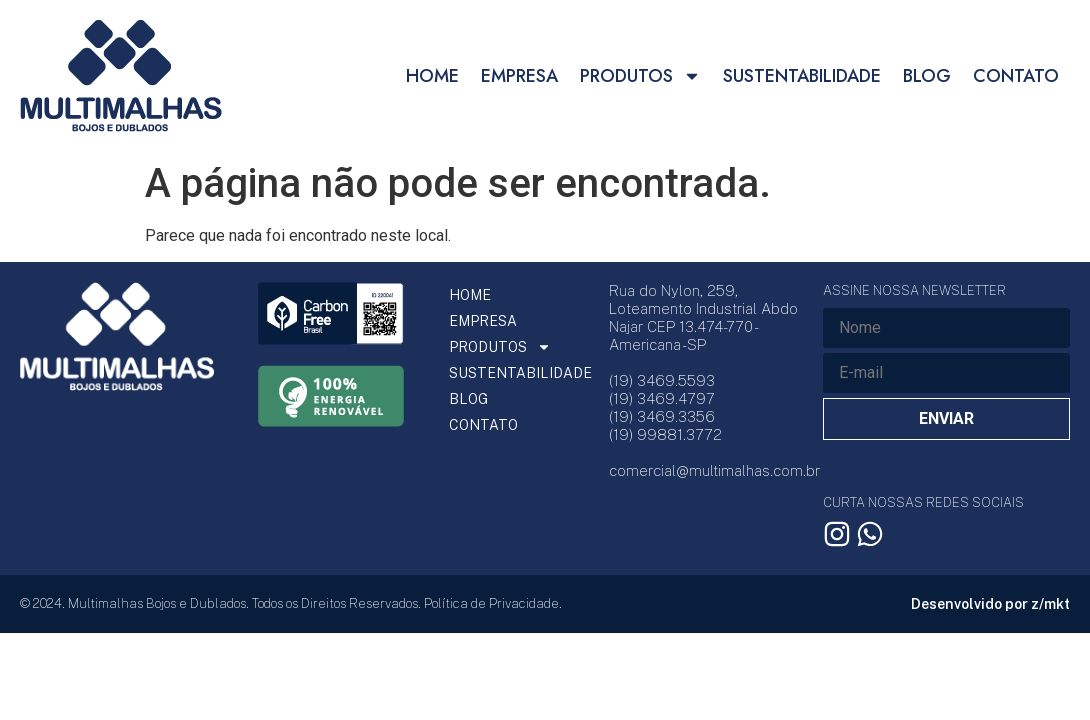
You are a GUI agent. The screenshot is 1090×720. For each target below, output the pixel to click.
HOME (432, 76)
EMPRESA (519, 76)
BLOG (927, 76)
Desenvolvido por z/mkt (990, 604)
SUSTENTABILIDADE (802, 76)
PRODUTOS (640, 76)
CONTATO (1016, 76)
